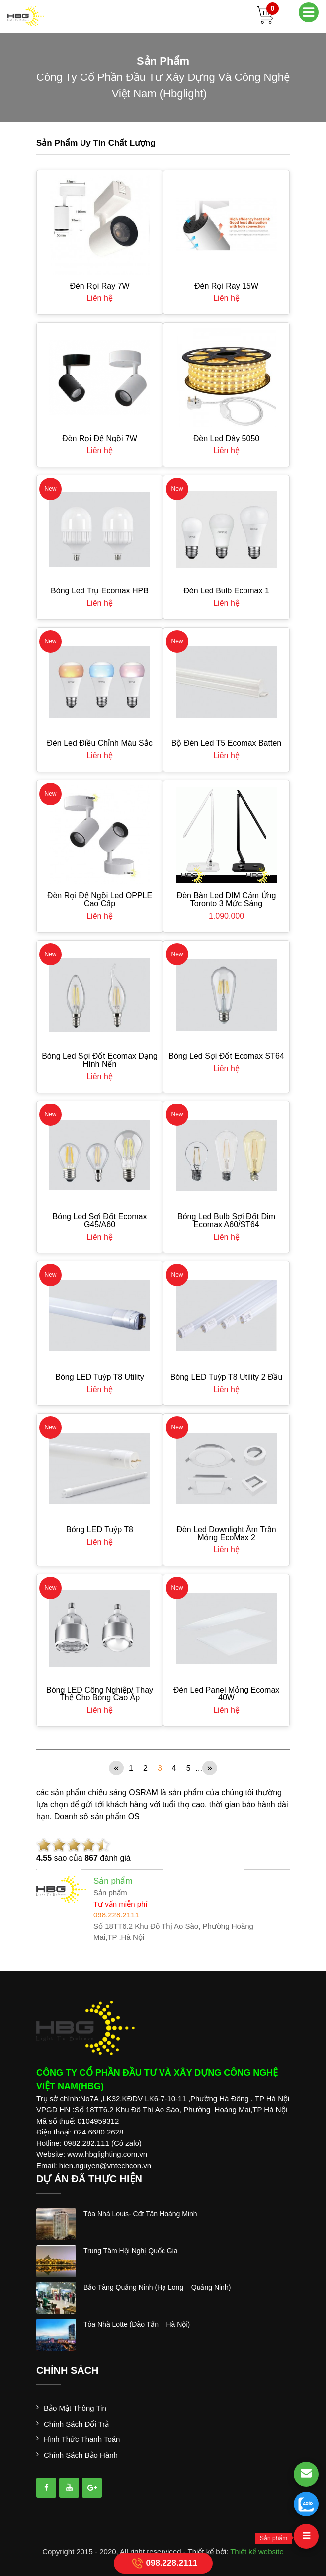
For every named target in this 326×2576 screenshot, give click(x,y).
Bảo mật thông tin (75, 2408)
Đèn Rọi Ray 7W (99, 286)
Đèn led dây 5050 (226, 438)
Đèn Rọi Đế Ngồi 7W (99, 438)
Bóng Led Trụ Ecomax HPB (100, 591)
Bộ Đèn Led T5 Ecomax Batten (226, 743)
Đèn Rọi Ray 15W (226, 286)
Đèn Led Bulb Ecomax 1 (226, 591)
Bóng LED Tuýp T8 (99, 1529)
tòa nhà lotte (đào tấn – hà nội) (136, 2324)
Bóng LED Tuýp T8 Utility (99, 1377)
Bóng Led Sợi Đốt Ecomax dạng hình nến (100, 1060)
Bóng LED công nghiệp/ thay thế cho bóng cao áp (99, 1694)
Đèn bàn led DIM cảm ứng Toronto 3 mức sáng (226, 899)
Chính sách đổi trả (76, 2424)
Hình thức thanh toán (82, 2439)
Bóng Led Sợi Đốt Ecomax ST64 (226, 1056)
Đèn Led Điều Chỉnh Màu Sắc (99, 743)
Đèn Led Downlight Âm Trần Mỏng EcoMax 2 (226, 1533)
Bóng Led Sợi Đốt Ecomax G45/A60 (100, 1220)
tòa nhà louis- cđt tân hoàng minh (140, 2214)
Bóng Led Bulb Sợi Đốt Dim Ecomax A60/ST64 (226, 1220)
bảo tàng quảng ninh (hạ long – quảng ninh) (157, 2287)
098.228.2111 (163, 2563)
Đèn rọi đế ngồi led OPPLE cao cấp (99, 899)
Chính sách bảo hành (81, 2455)
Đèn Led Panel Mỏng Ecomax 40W (226, 1694)
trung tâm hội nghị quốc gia (130, 2251)
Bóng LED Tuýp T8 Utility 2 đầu (226, 1377)
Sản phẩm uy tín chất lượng (96, 142)
